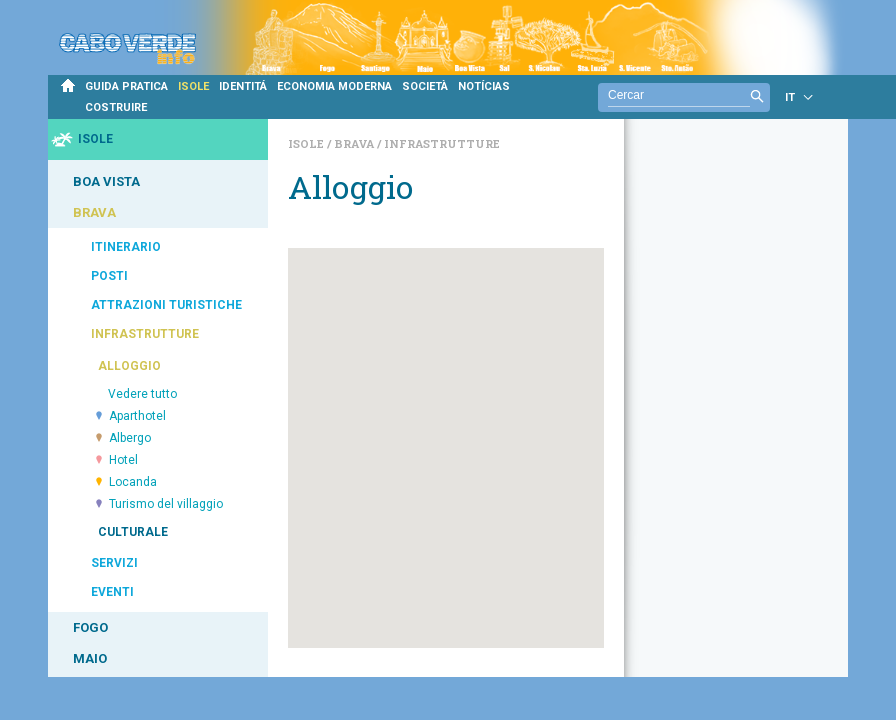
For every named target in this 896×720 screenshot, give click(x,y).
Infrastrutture (442, 143)
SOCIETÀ (425, 86)
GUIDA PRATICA (126, 86)
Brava (355, 143)
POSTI (109, 276)
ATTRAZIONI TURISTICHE (166, 305)
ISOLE (193, 86)
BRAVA (94, 212)
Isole (307, 143)
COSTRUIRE (116, 107)
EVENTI (112, 592)
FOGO (90, 627)
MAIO (90, 658)
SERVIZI (114, 563)
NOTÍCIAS (484, 86)
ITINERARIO (126, 247)
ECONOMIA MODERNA (334, 86)
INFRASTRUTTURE (145, 334)
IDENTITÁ (243, 86)
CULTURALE (133, 532)
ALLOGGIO (129, 366)
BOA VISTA (106, 181)
